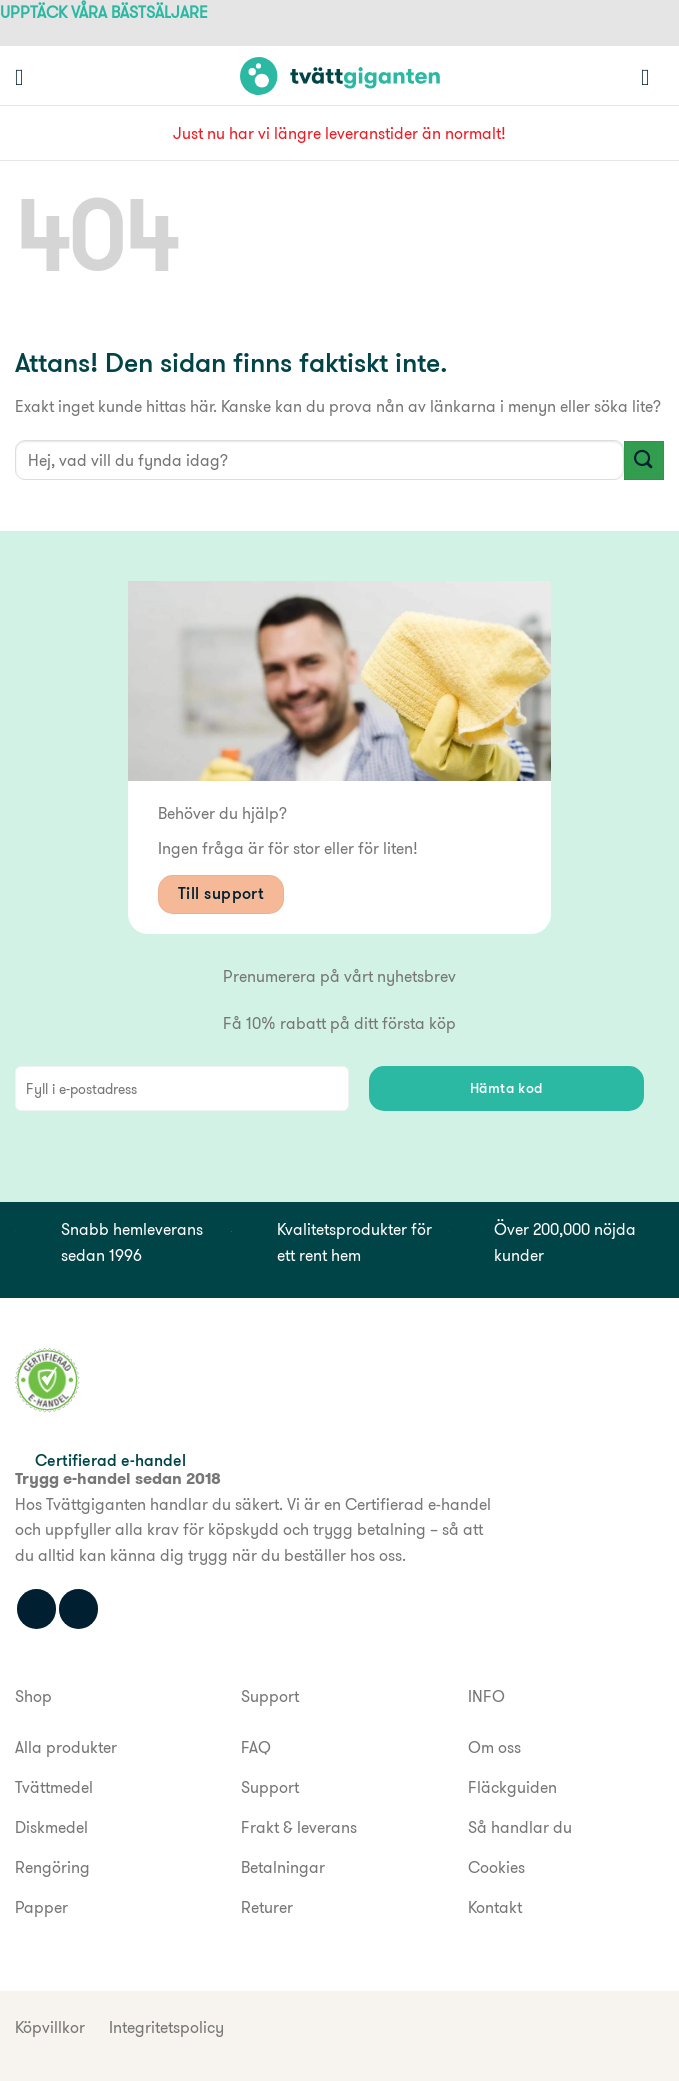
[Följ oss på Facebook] (36, 1608)
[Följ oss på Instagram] (78, 1608)
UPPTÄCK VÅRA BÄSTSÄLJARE (104, 12)
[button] (26, 76)
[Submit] (644, 460)
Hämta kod (506, 1088)
